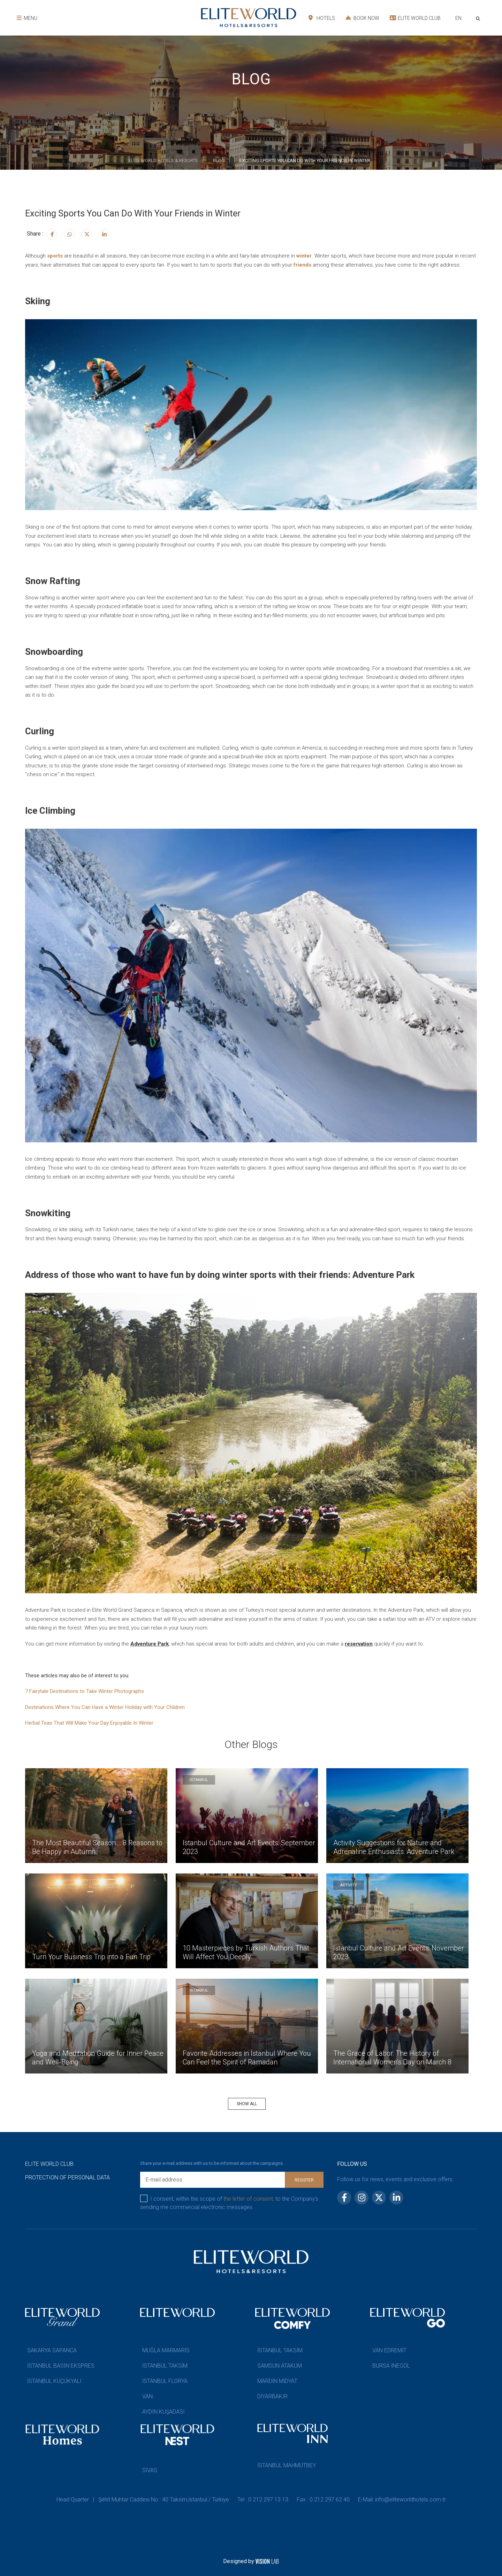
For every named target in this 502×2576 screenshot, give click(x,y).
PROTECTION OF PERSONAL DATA (67, 2177)
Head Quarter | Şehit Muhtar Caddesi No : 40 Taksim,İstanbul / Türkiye (142, 2499)
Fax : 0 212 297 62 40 (323, 2499)
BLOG (219, 160)
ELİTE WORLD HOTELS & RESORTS (163, 160)
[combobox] (458, 19)
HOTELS (322, 17)
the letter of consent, (248, 2198)
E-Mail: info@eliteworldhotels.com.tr (402, 2499)
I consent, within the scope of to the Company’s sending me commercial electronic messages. (229, 2202)
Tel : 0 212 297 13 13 (262, 2499)
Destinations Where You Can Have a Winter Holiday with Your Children (105, 1707)
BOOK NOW (362, 17)
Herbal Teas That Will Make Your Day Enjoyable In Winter (89, 1723)
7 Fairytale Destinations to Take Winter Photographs (84, 1691)
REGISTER (304, 2180)
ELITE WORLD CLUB (415, 17)
